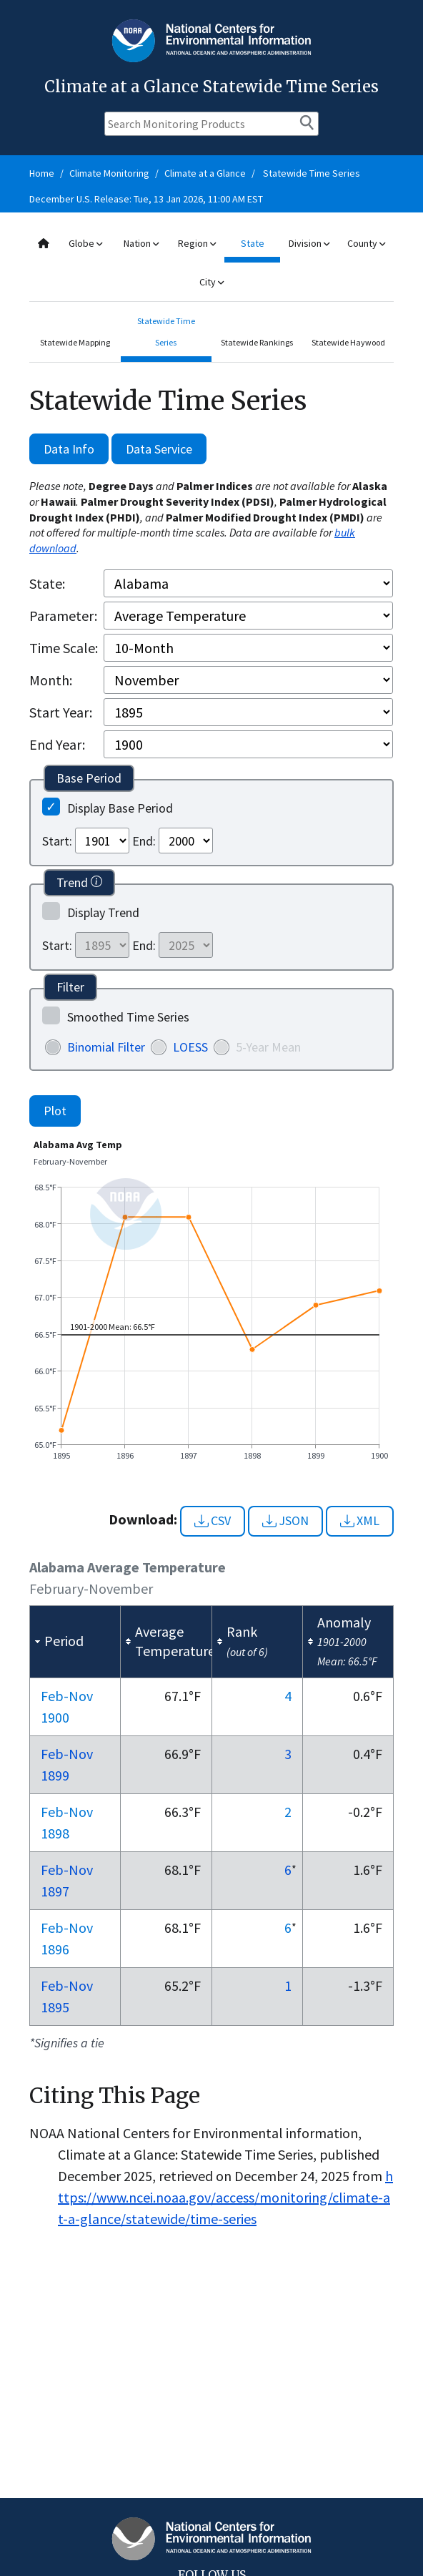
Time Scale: (63, 648)
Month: (50, 680)
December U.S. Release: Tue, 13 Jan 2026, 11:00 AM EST (146, 198)
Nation (141, 243)
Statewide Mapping (75, 342)
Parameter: (63, 616)
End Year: (57, 744)
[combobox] (211, 263)
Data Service (159, 449)
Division (309, 243)
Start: (57, 841)
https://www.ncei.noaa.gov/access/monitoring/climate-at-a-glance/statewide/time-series (225, 2197)
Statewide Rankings (257, 342)
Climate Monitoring (109, 173)
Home (41, 173)
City (211, 281)
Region (197, 243)
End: (144, 841)
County (366, 243)
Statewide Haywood (348, 342)
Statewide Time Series (311, 173)
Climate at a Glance (205, 173)
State (252, 243)
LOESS (190, 1047)
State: (47, 583)
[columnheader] (75, 1641)
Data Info (69, 449)
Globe (85, 243)
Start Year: (60, 712)
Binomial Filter (106, 1047)
